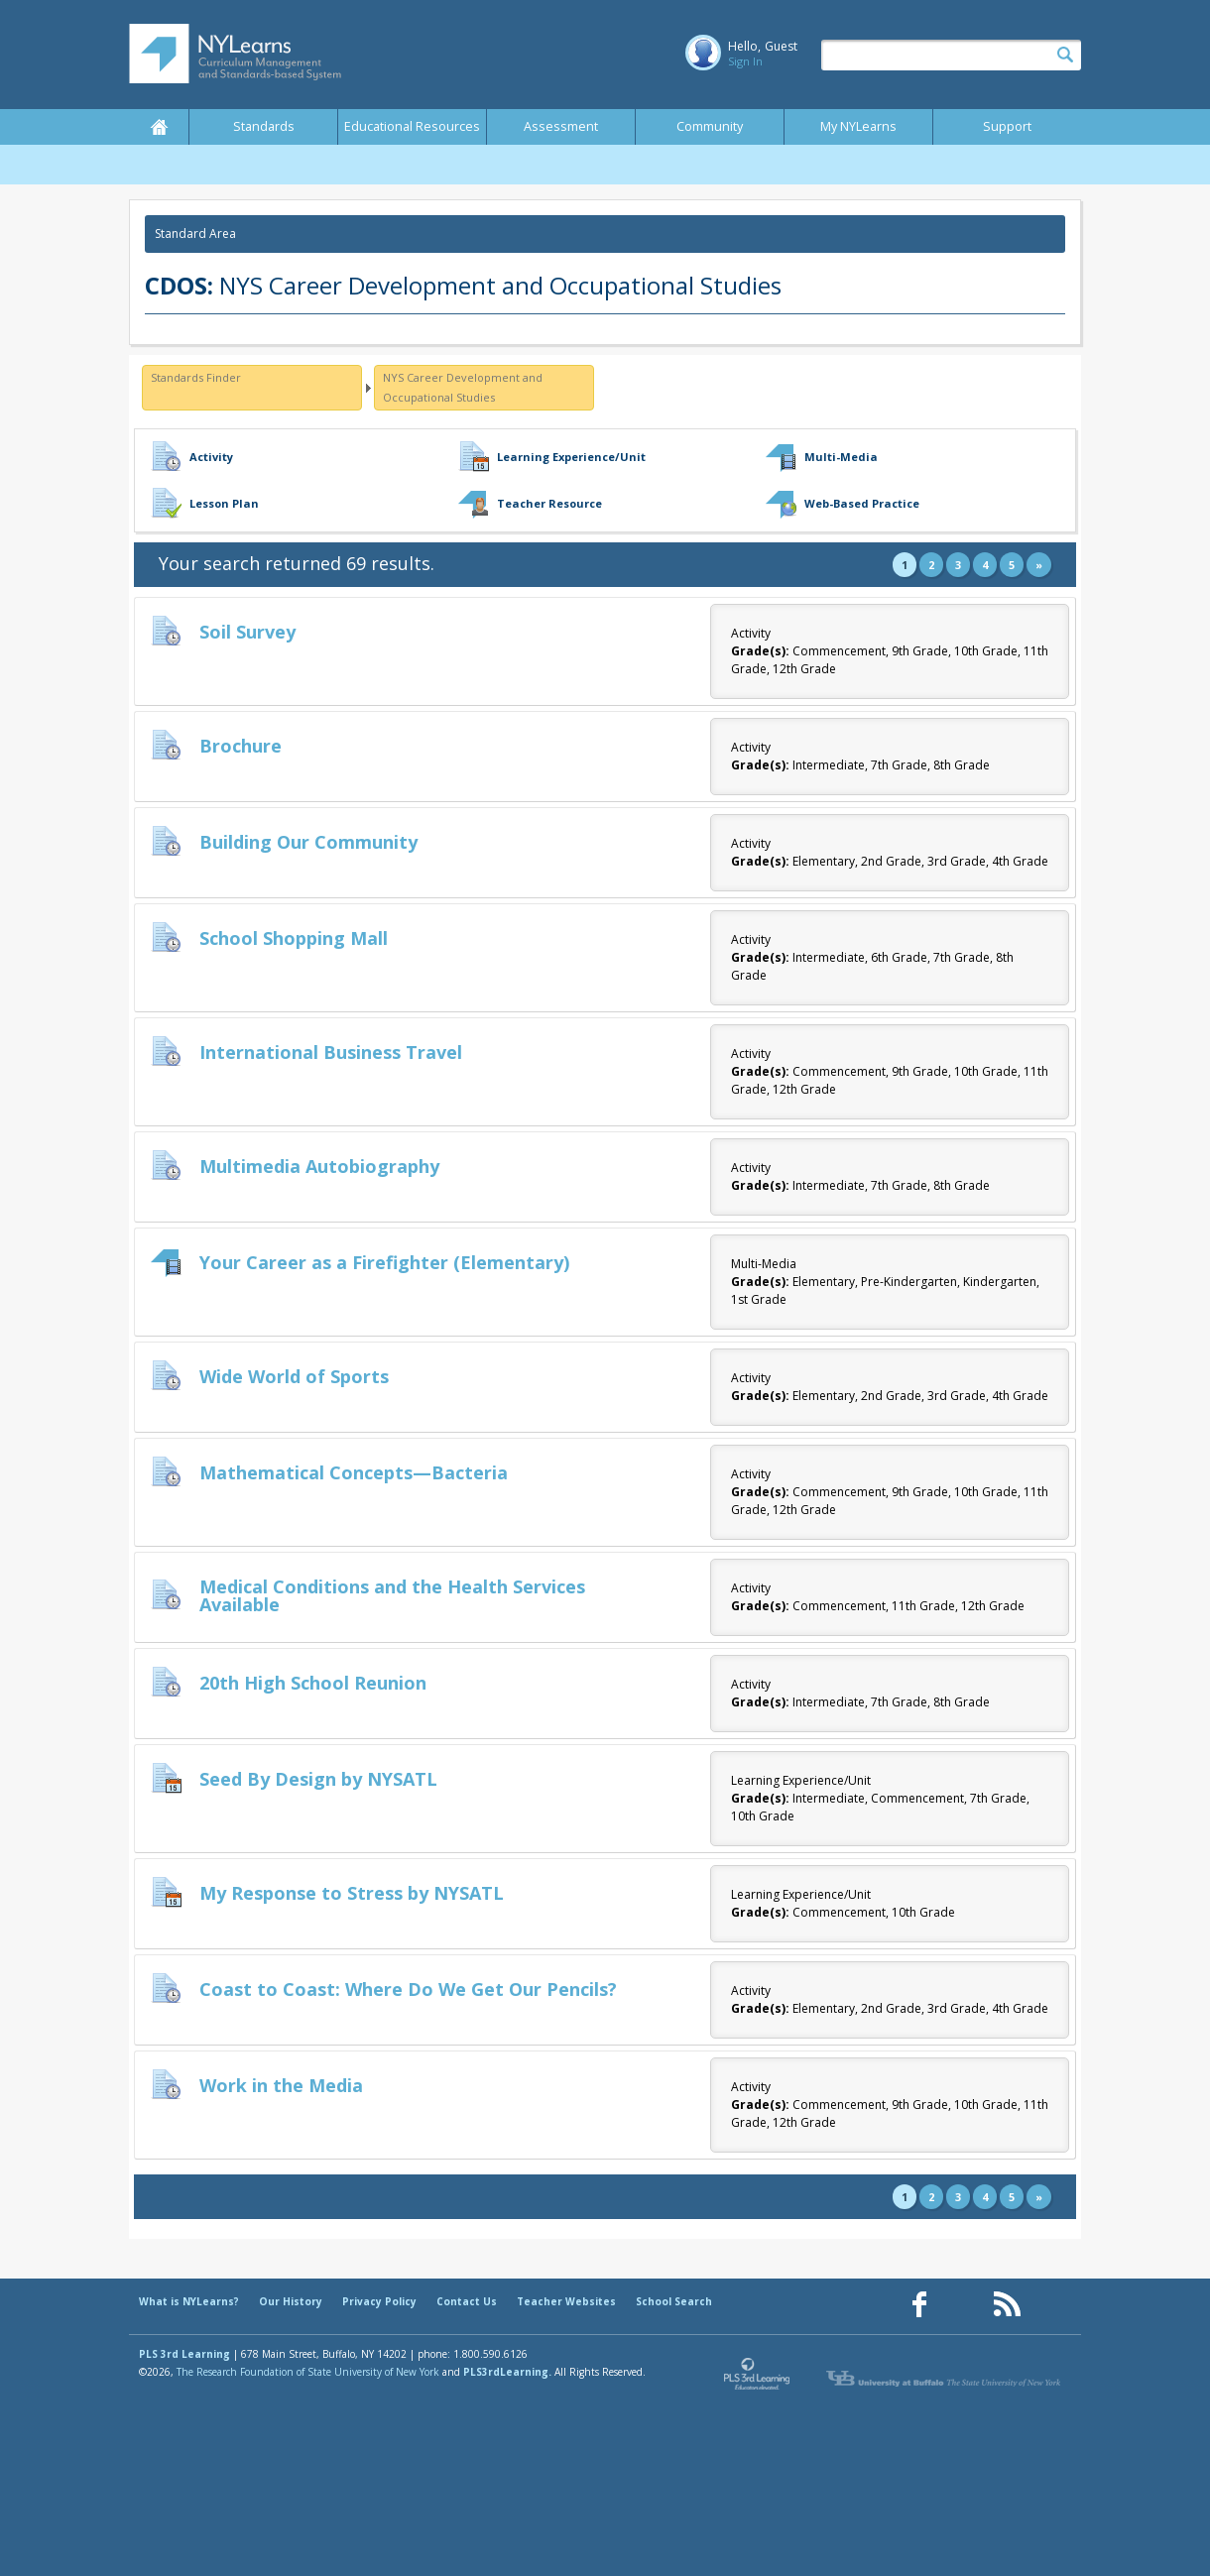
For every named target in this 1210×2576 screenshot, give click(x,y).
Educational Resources (412, 126)
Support (1007, 126)
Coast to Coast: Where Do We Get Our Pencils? (408, 1989)
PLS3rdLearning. (507, 2372)
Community (709, 126)
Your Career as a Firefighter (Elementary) (384, 1262)
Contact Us (466, 2301)
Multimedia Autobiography (319, 1166)
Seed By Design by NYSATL (318, 1779)
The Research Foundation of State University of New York (308, 2372)
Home (158, 127)
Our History (290, 2301)
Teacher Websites (566, 2301)
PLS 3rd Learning (184, 2354)
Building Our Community (308, 842)
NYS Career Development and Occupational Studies (463, 387)
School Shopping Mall (293, 938)
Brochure (240, 746)
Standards (264, 126)
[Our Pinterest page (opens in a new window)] (963, 2304)
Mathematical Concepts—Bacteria (353, 1472)
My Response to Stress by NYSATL (351, 1893)
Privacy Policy (379, 2301)
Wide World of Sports (294, 1376)
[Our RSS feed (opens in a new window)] (1006, 2304)
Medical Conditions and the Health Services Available (392, 1595)
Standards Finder (196, 377)
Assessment (561, 126)
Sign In (745, 61)
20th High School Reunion (312, 1683)
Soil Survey (247, 632)
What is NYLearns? (189, 2301)
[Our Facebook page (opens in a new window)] (919, 2304)
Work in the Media (281, 2085)
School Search (674, 2301)
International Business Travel (330, 1052)
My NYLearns (858, 126)
